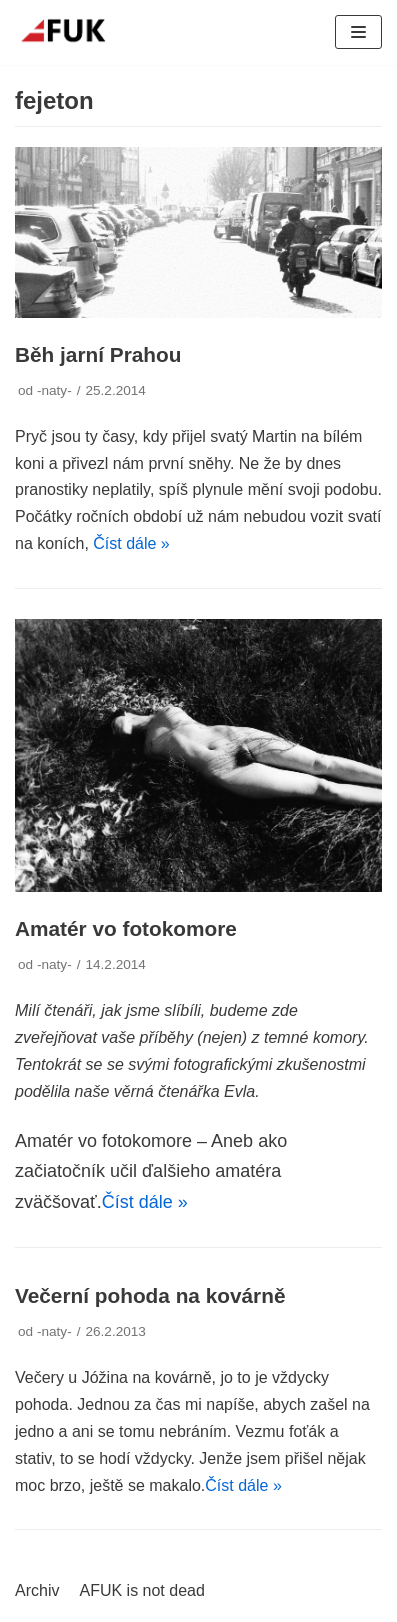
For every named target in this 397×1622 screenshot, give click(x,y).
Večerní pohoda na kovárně (150, 1295)
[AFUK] (75, 32)
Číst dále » (131, 543)
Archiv (37, 1590)
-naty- (54, 390)
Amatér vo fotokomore (126, 928)
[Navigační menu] (358, 32)
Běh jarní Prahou (98, 354)
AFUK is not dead (141, 1590)
